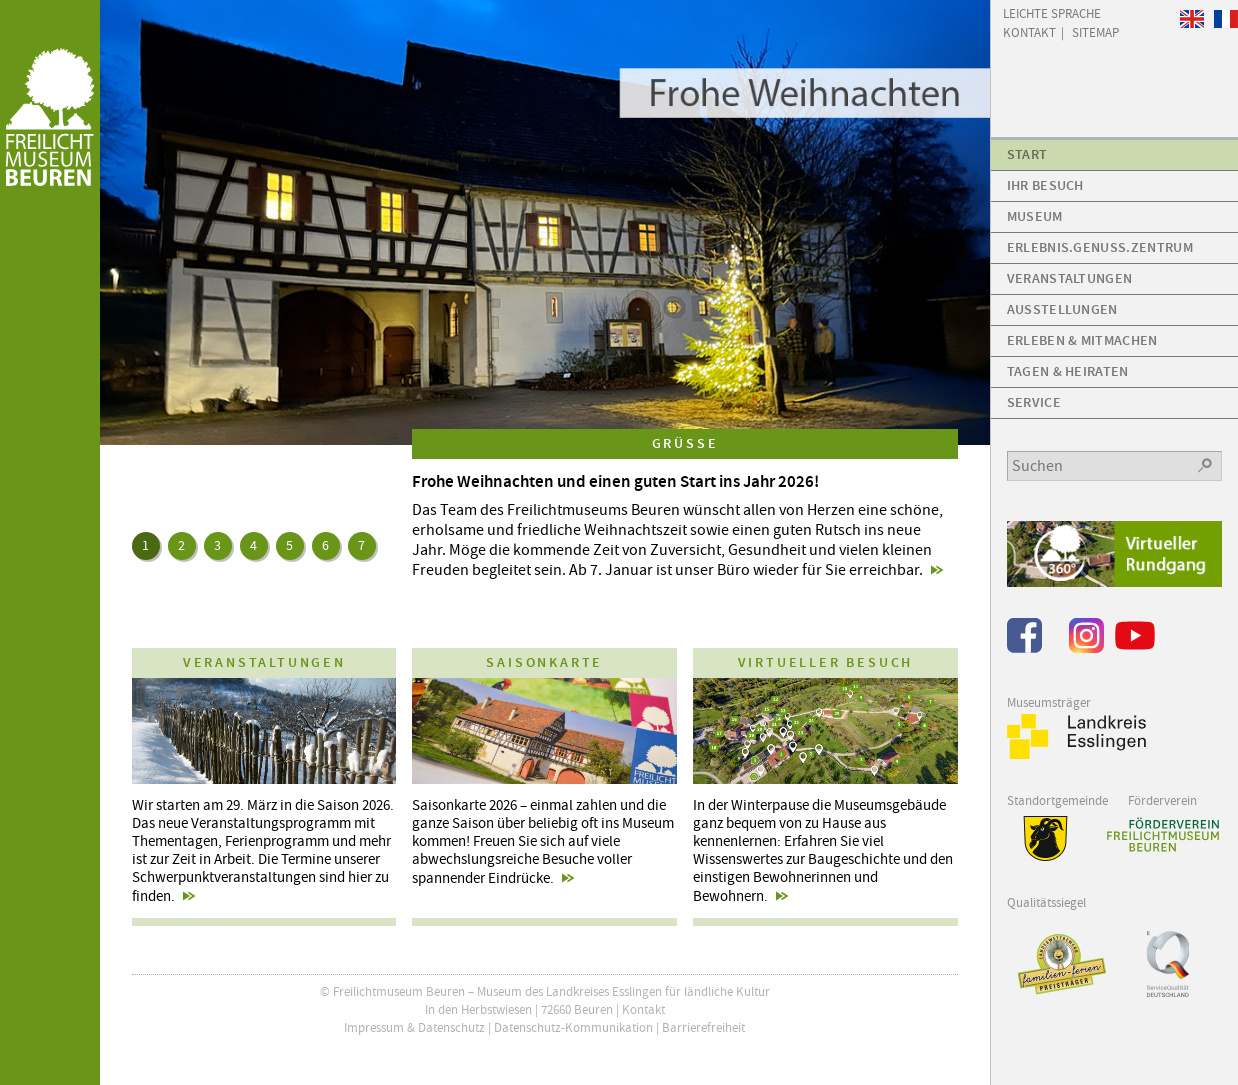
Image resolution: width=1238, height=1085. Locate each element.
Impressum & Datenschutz (414, 1027)
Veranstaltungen (1070, 278)
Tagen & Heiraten (1068, 371)
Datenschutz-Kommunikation (573, 1027)
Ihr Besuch (1045, 185)
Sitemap (1095, 31)
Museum (1035, 216)
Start (1027, 154)
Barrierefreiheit (703, 1027)
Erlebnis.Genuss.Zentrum (1100, 247)
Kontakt (643, 1009)
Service (1034, 402)
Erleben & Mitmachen (1082, 340)
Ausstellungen (1062, 309)
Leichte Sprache (1052, 12)
